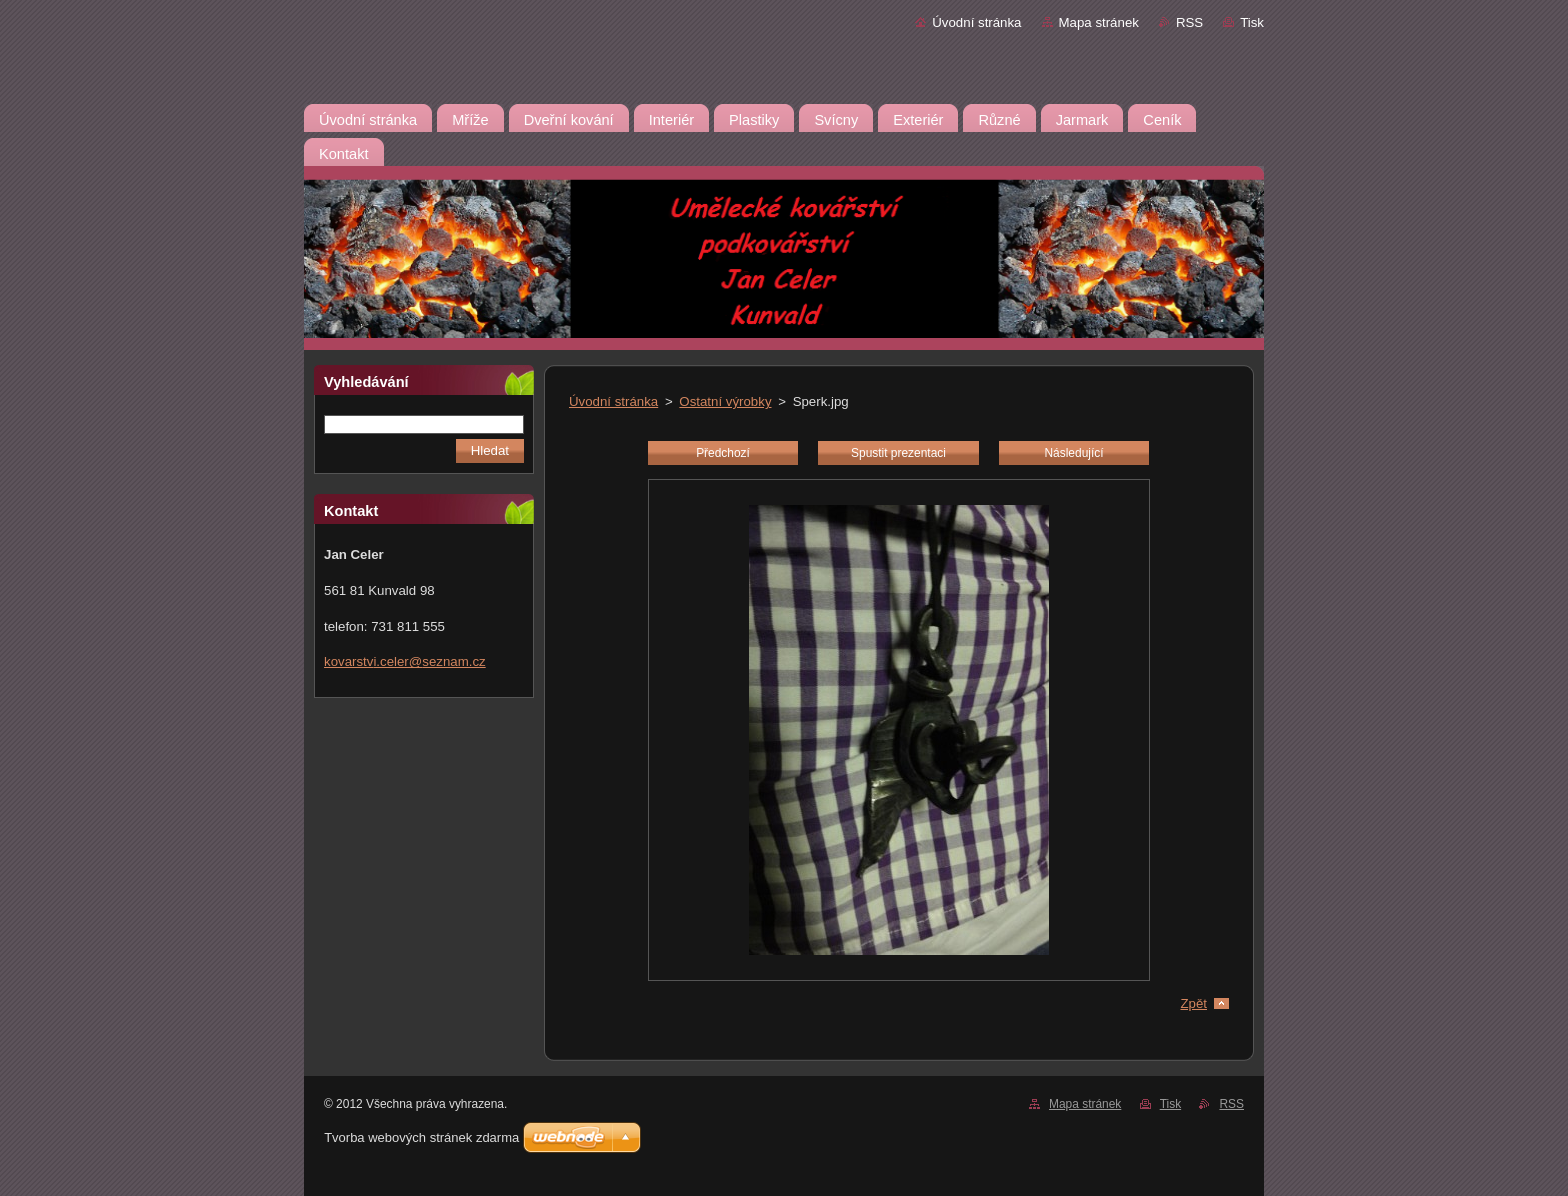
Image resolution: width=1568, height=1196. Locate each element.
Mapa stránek (1099, 22)
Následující (1073, 453)
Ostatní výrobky (725, 401)
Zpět (1193, 1003)
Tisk (1252, 22)
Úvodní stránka (976, 22)
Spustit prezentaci (898, 453)
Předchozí (723, 453)
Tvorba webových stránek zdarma (421, 1137)
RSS (1189, 22)
